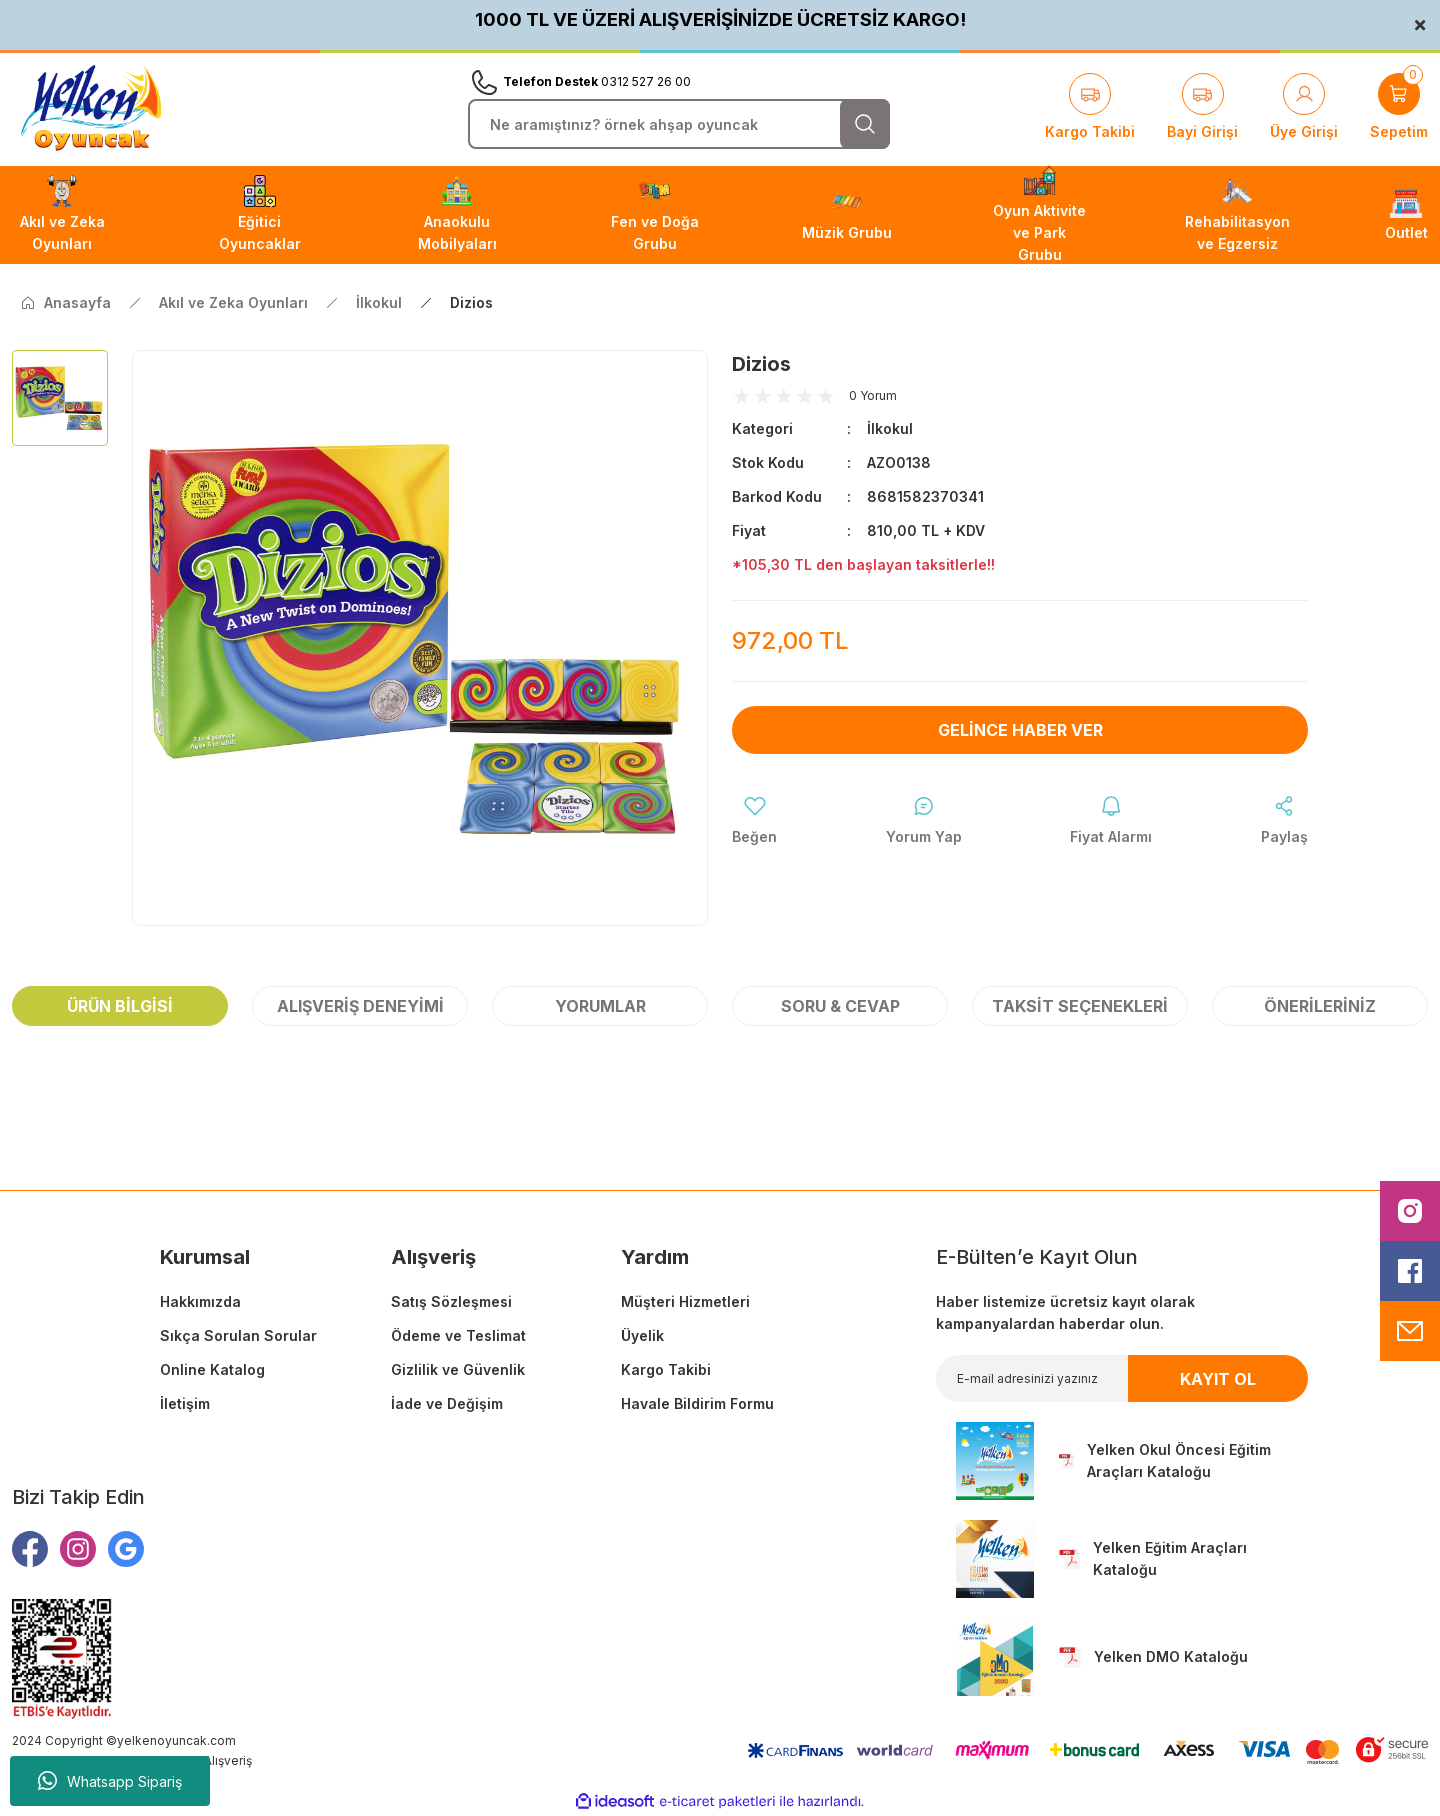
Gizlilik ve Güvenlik (458, 1369)
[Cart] (1399, 108)
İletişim (185, 1403)
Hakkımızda (200, 1301)
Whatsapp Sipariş (110, 1781)
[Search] (679, 124)
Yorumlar (600, 1006)
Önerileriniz (1320, 1006)
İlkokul (890, 428)
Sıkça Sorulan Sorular (238, 1335)
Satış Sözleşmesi (451, 1301)
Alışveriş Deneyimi (360, 1006)
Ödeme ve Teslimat (458, 1335)
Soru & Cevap (840, 1006)
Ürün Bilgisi (120, 1006)
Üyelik (642, 1335)
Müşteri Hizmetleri (685, 1301)
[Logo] (91, 108)
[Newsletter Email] (1122, 1378)
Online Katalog (212, 1369)
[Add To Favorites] (754, 821)
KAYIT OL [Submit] (1218, 1379)
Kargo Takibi (666, 1369)
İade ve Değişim (447, 1403)
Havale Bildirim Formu (697, 1403)
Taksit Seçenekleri (1080, 1006)
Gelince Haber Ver (1020, 730)
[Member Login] (1304, 108)
